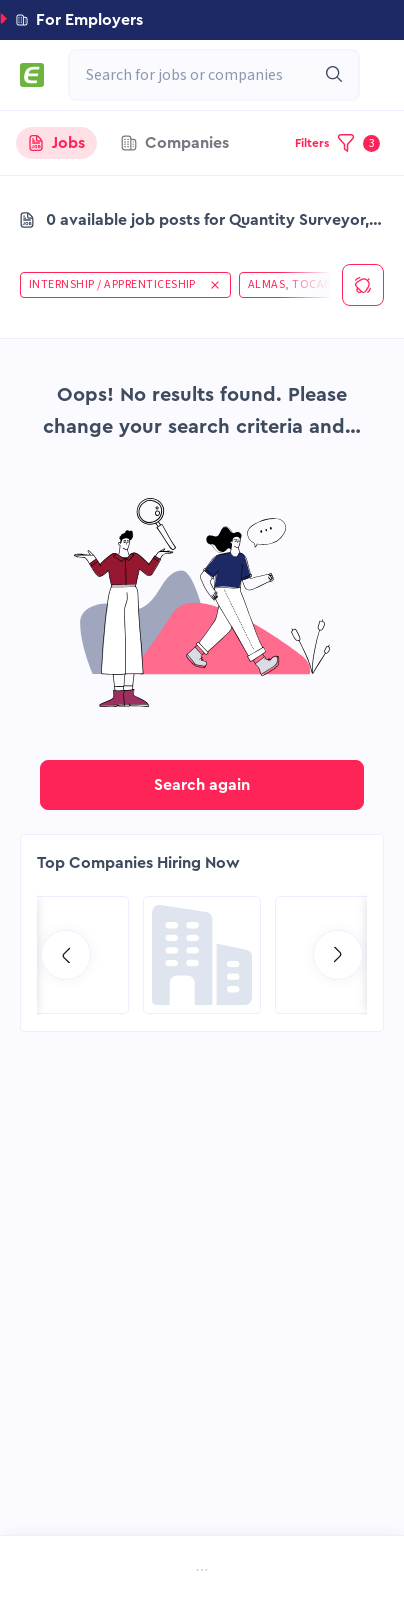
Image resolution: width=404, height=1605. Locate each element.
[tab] (56, 143)
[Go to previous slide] (66, 955)
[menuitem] (54, 1572)
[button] (202, 20)
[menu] (202, 1572)
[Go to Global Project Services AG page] (202, 955)
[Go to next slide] (338, 955)
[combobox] (204, 75)
